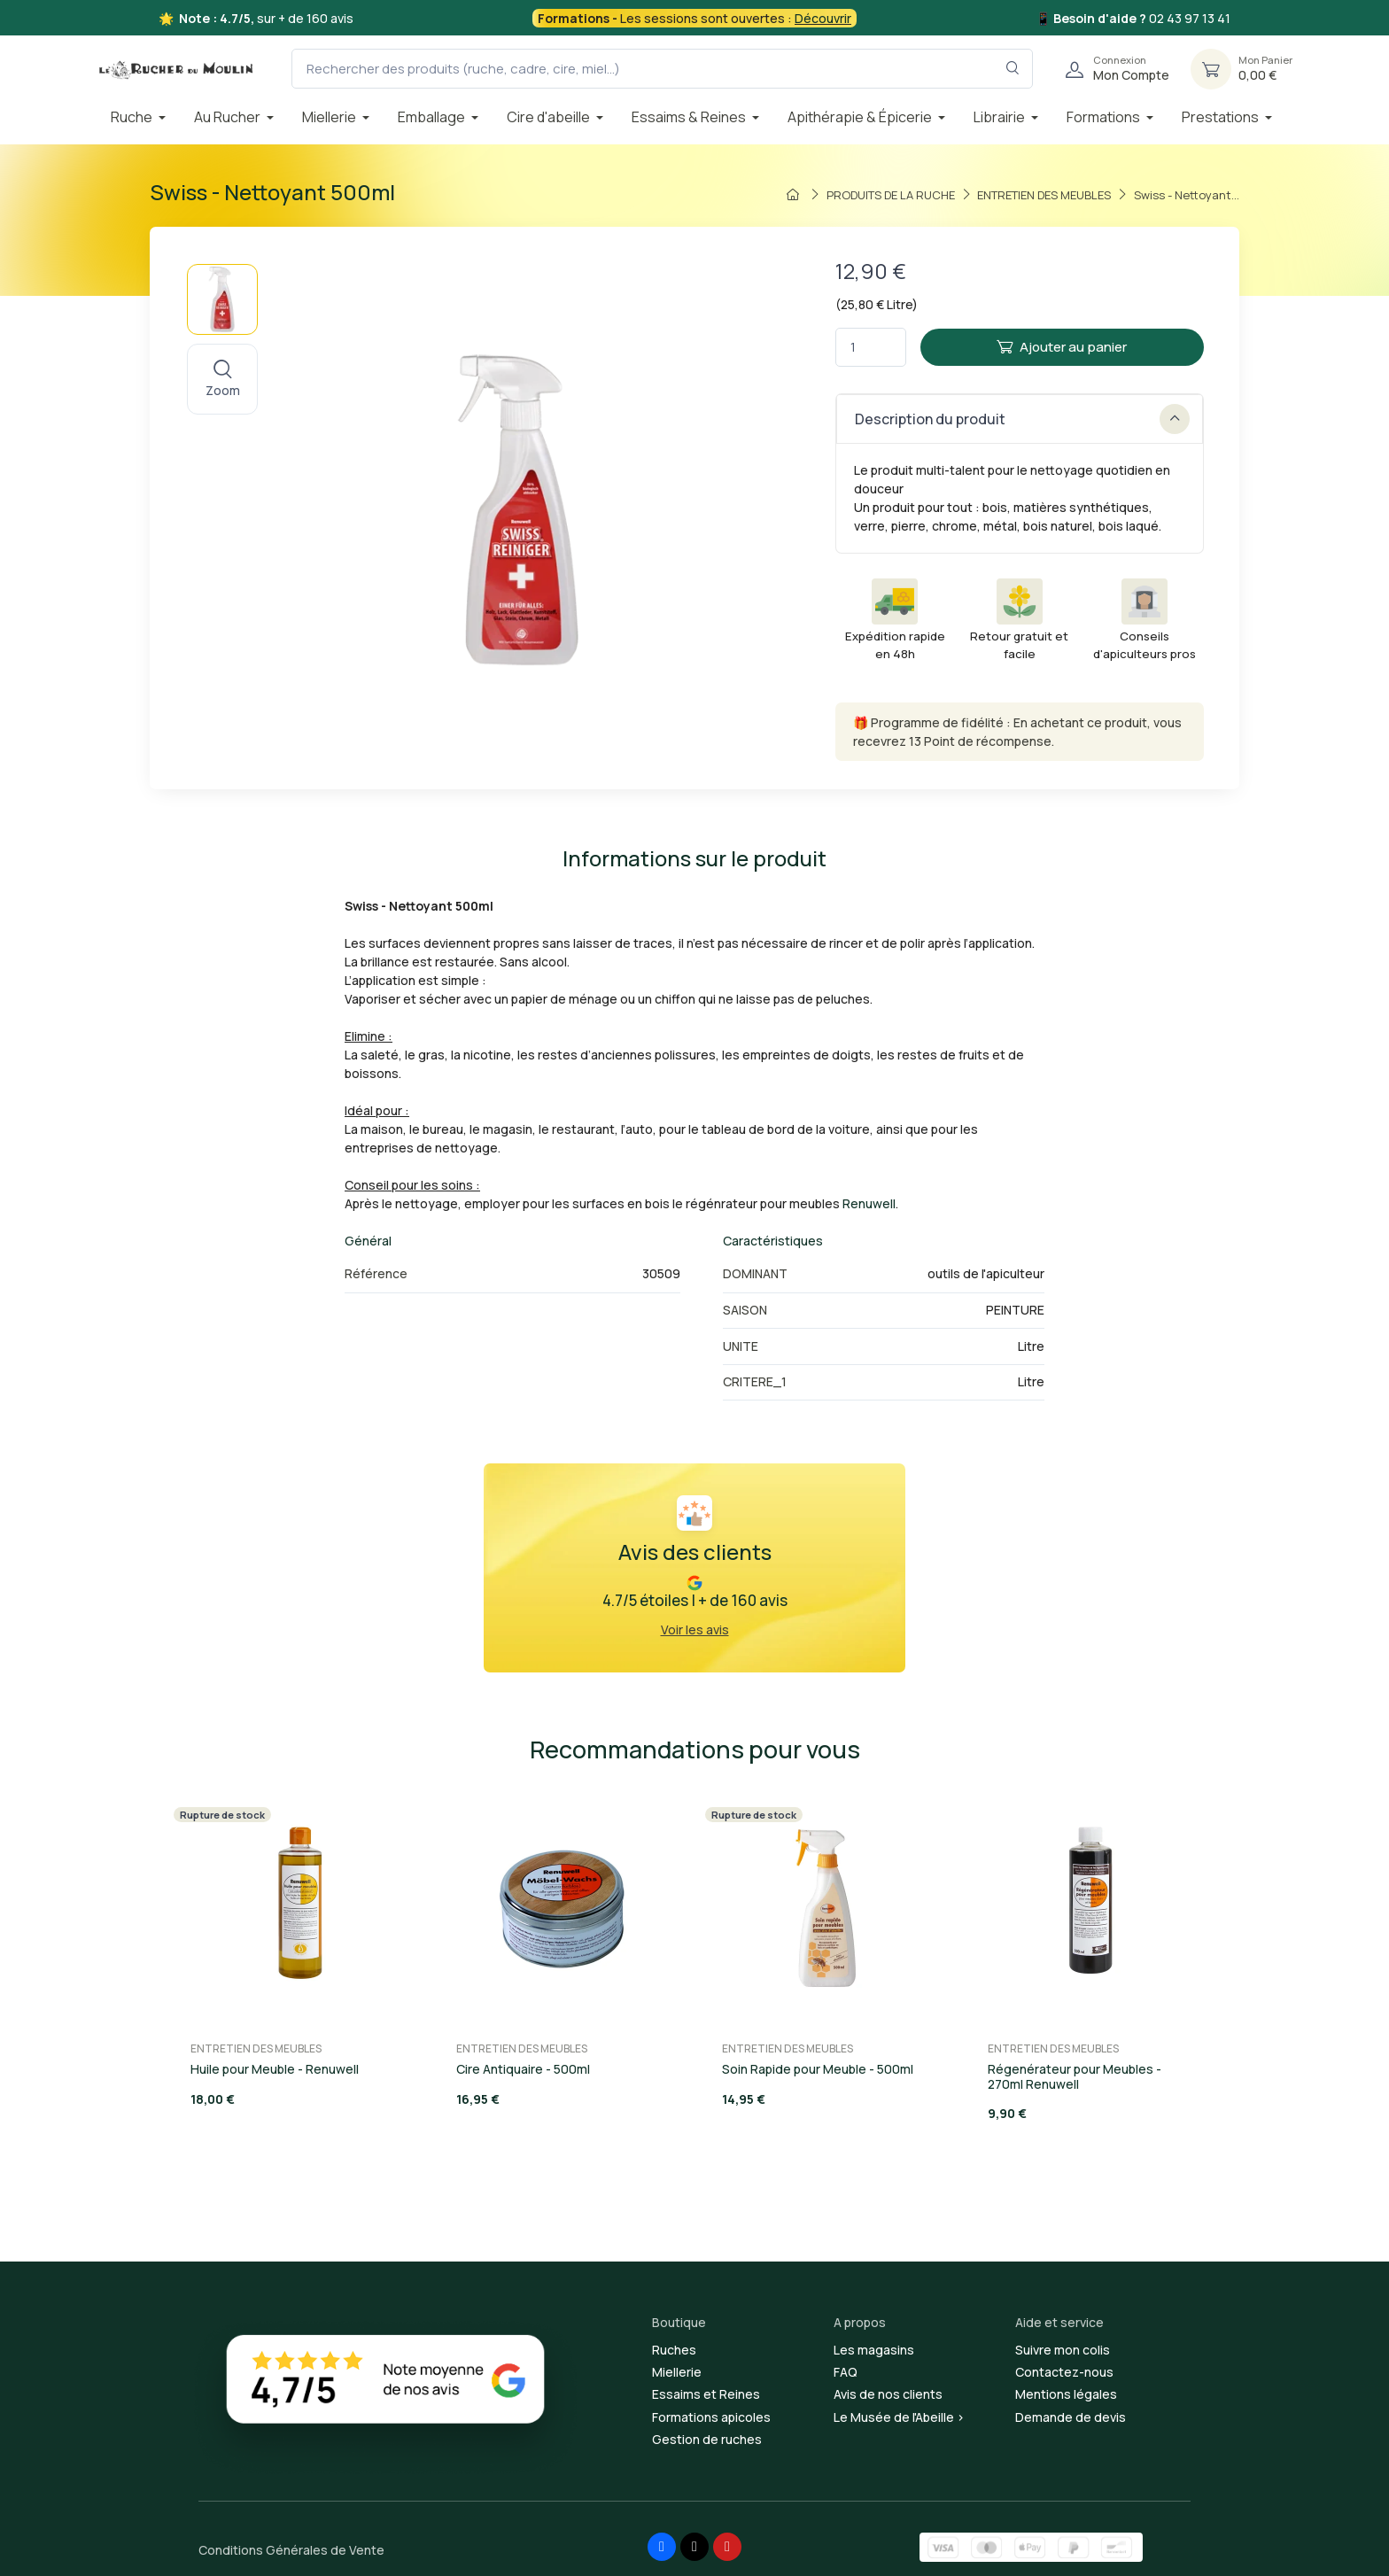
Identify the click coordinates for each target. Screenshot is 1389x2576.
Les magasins (874, 2349)
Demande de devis (1070, 2417)
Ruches (674, 2349)
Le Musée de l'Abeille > (899, 2417)
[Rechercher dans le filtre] (1013, 69)
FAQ (845, 2371)
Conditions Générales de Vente (291, 2549)
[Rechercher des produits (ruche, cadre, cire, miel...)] (662, 69)
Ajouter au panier (1062, 347)
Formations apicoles (711, 2417)
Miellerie (677, 2371)
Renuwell (869, 1203)
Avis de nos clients (888, 2394)
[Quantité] (870, 348)
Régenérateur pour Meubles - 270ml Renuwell (1074, 2076)
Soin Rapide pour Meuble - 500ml (817, 2068)
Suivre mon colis (1062, 2349)
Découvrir (823, 18)
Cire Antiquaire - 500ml (523, 2068)
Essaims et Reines (706, 2394)
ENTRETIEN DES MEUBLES (256, 2048)
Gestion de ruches (707, 2439)
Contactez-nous (1064, 2371)
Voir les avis (695, 1629)
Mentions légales (1066, 2394)
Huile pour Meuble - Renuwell (274, 2068)
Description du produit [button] (1022, 419)
